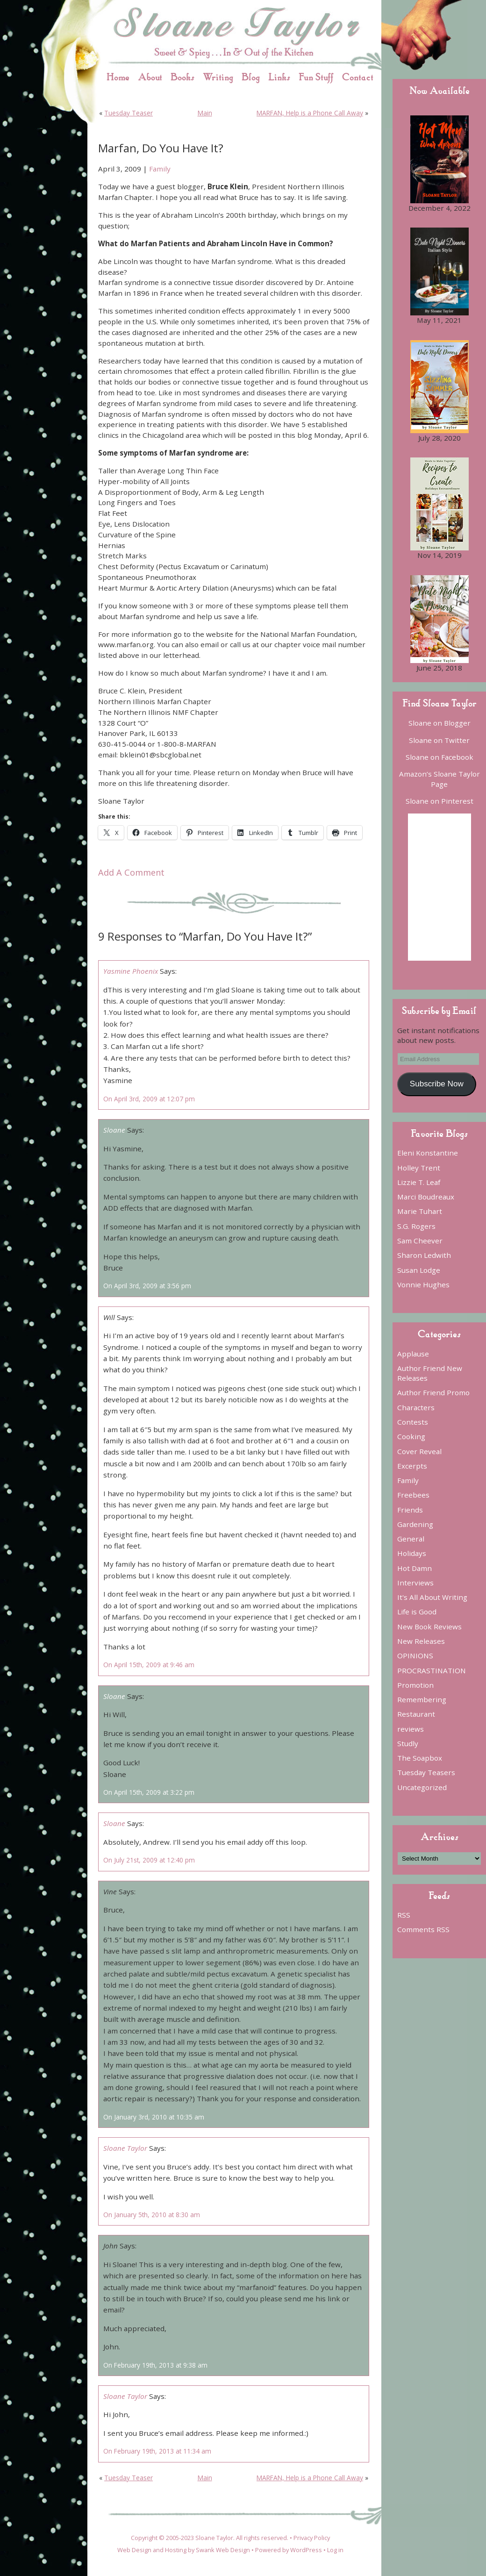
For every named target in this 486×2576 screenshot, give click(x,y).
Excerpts (412, 1465)
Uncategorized (422, 1787)
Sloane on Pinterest (439, 801)
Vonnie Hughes (423, 1284)
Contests (412, 1422)
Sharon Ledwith (424, 1255)
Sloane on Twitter (439, 740)
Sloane (114, 1130)
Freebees (413, 1494)
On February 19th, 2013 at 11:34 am (157, 2451)
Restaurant (416, 1714)
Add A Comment (131, 872)
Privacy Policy (311, 2537)
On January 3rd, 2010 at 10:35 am (153, 2116)
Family (160, 168)
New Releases (421, 1641)
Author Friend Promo (433, 1392)
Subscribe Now (437, 1083)
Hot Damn (414, 1568)
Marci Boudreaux (425, 1196)
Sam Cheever (420, 1240)
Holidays (411, 1553)
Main (205, 112)
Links (279, 77)
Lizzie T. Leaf (418, 1182)
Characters (416, 1407)
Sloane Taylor (125, 2148)
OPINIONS (415, 1655)
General (410, 1538)
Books (182, 77)
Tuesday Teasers (426, 1772)
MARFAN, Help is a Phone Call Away (310, 112)
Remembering (421, 1699)
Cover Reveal (419, 1451)
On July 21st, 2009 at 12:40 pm (149, 1859)
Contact (357, 77)
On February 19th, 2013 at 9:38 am (155, 2365)
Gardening (415, 1524)
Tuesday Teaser (128, 112)
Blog (251, 77)
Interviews (415, 1582)
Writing (218, 77)
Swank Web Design (223, 2550)
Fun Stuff (316, 77)
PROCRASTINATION (431, 1670)
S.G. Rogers (416, 1226)
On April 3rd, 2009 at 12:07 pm (149, 1098)
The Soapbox (419, 1758)
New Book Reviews (429, 1626)
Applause (413, 1353)
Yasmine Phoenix (130, 971)
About (150, 77)
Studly (407, 1743)
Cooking (411, 1436)
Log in (335, 2550)
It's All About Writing (432, 1597)
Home (118, 77)
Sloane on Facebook (439, 757)
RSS (403, 1915)
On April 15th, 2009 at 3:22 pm (148, 1792)
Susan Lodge (418, 1270)
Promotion (415, 1685)
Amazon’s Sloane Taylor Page (439, 778)
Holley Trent (418, 1167)
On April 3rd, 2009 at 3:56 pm (147, 1285)
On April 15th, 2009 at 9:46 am (148, 1664)
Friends (410, 1509)
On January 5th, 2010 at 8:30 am (151, 2214)
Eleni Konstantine (427, 1152)
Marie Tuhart (419, 1211)
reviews (410, 1729)
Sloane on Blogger (439, 723)
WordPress (306, 2550)
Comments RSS (423, 1929)
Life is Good (416, 1611)
